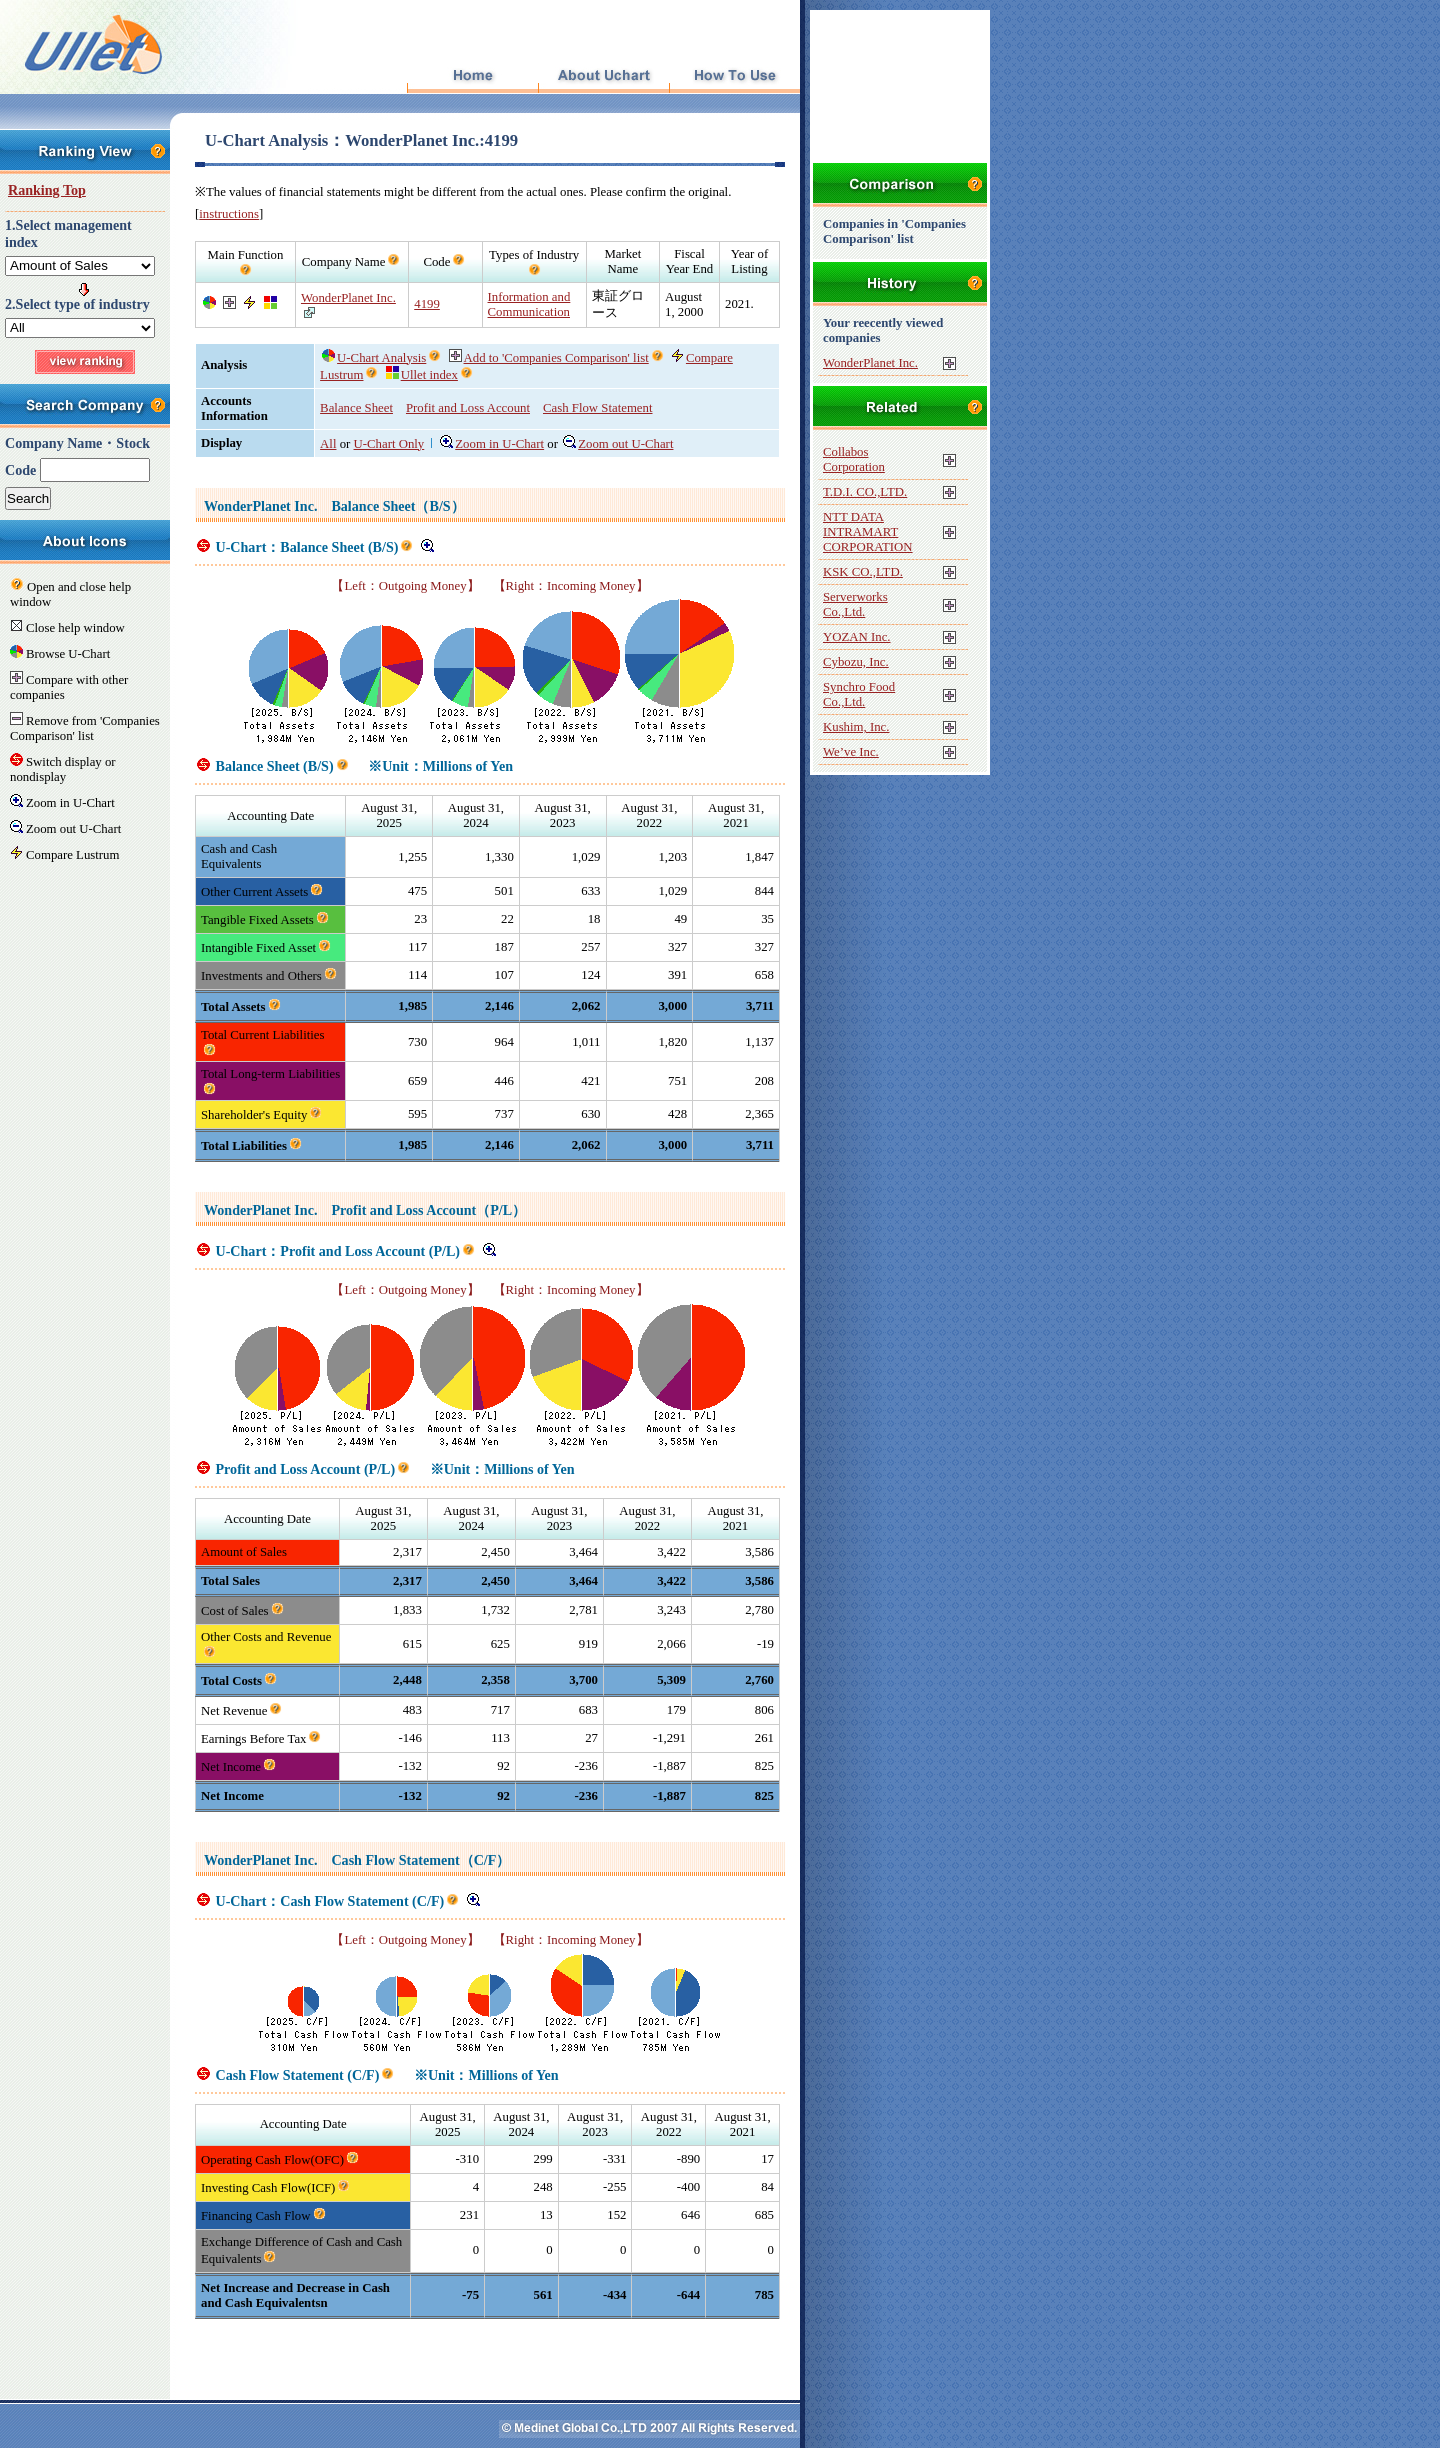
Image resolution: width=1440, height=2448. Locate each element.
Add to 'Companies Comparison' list (549, 358)
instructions (229, 214)
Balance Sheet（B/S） (397, 506)
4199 (427, 304)
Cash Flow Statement (597, 408)
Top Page (472, 76)
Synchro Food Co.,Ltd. (859, 694)
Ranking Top (47, 190)
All (328, 444)
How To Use (734, 76)
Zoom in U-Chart (492, 444)
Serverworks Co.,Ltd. (855, 604)
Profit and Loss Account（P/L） (428, 1210)
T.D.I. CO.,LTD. (865, 492)
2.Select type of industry (77, 304)
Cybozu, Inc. (856, 662)
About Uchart (603, 76)
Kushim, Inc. (856, 727)
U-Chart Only (389, 444)
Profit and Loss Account (468, 408)
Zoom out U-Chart (618, 444)
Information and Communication (529, 304)
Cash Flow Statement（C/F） (420, 1860)
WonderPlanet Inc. (348, 298)
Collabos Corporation (854, 459)
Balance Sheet (356, 408)
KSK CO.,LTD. (863, 572)
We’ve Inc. (851, 752)
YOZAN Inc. (857, 637)
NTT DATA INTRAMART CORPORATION (868, 532)
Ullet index (422, 375)
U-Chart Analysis (374, 358)
